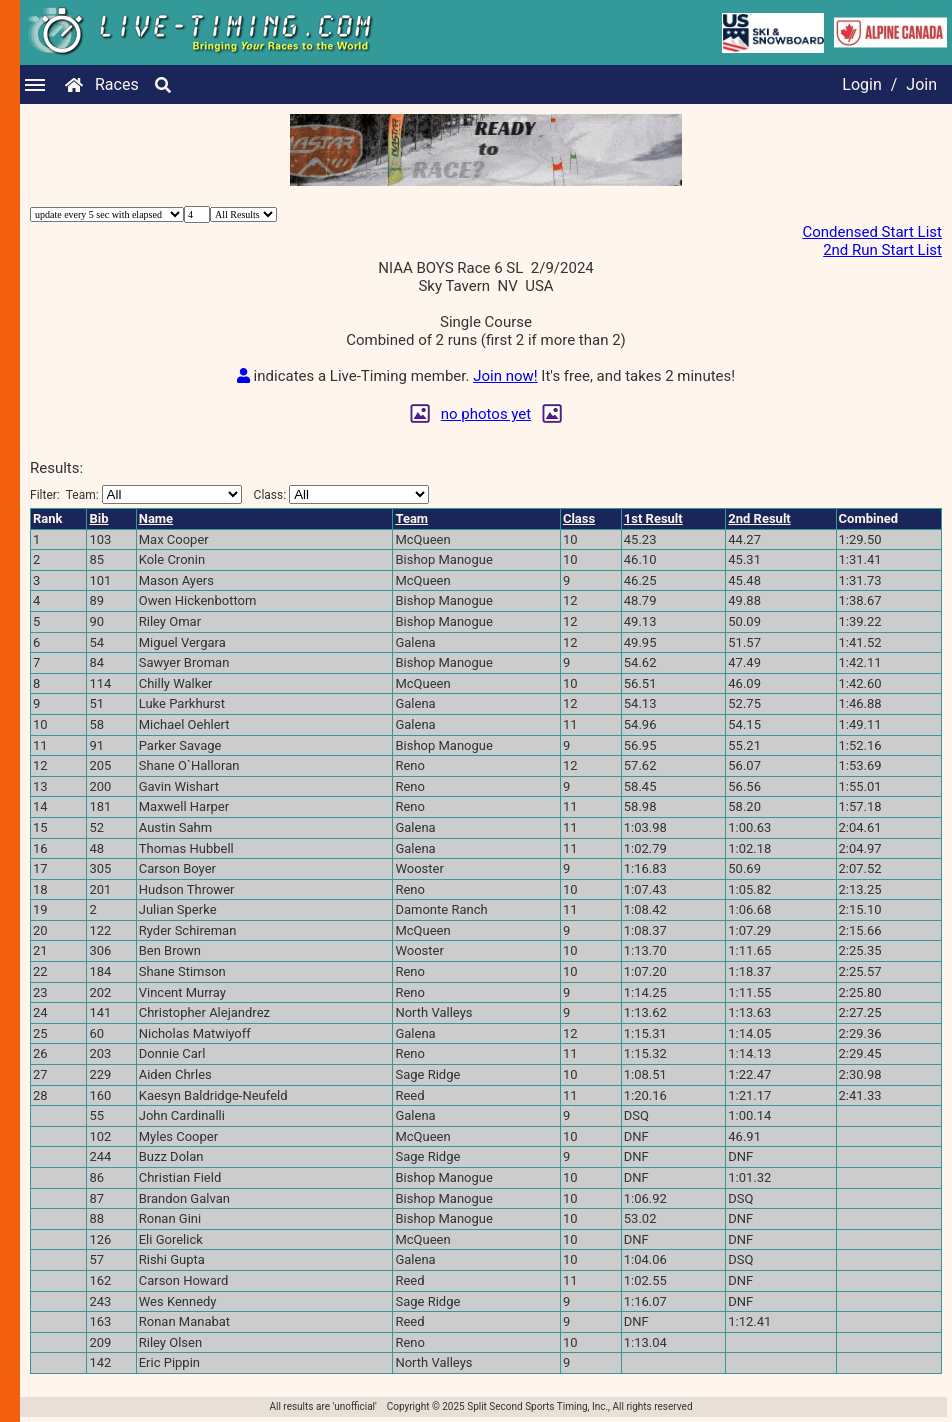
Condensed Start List (872, 232)
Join (921, 84)
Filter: (136, 494)
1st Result (653, 518)
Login (861, 84)
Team (411, 518)
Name (156, 518)
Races (117, 84)
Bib (98, 518)
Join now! (505, 376)
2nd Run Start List (882, 250)
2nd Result (759, 518)
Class (579, 518)
